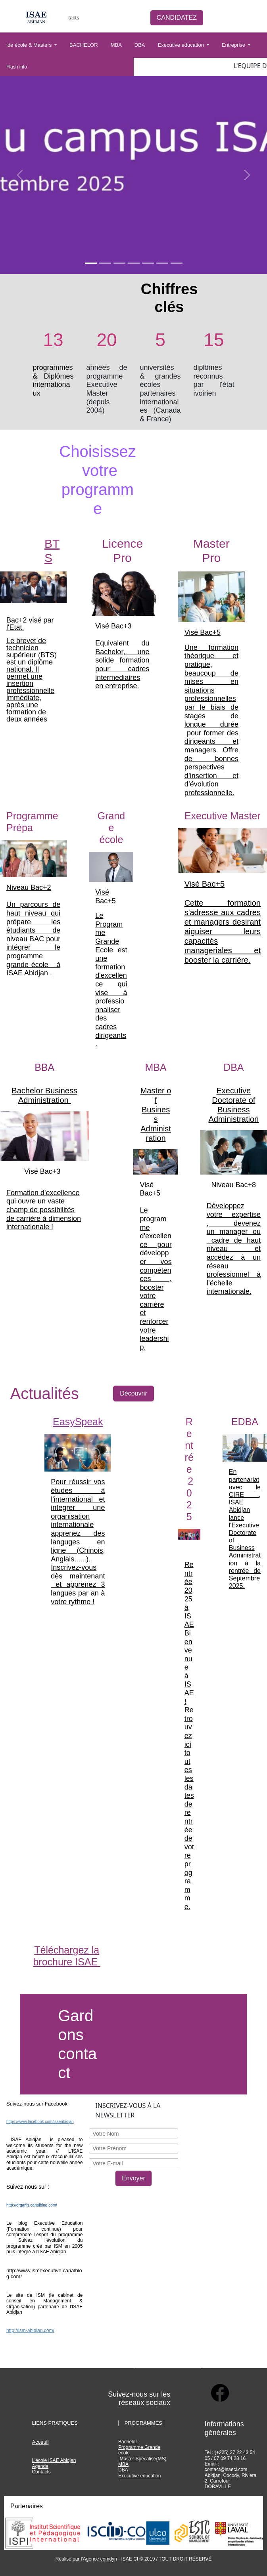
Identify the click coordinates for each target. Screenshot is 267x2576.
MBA (116, 45)
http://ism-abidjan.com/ (30, 2330)
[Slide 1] (91, 263)
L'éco (37, 2460)
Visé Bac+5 (202, 632)
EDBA (244, 1421)
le (45, 2460)
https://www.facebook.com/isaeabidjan (40, 2121)
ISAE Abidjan (62, 2460)
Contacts (69, 18)
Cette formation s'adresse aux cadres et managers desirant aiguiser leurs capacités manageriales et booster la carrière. (222, 931)
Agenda (40, 2466)
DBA (139, 45)
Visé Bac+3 (113, 626)
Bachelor (128, 2442)
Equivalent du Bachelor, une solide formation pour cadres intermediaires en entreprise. (122, 664)
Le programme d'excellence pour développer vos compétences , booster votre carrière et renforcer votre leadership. (155, 1278)
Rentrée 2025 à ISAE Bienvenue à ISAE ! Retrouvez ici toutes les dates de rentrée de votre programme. (189, 1736)
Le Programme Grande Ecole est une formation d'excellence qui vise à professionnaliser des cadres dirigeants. (111, 980)
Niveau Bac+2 (28, 887)
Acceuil (40, 2442)
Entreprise (234, 45)
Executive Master (222, 815)
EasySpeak (78, 1421)
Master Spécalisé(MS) (142, 2459)
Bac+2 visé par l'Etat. (30, 623)
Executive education (182, 45)
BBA (44, 1067)
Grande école (111, 827)
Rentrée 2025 (189, 1469)
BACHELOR (83, 45)
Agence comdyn (100, 2559)
